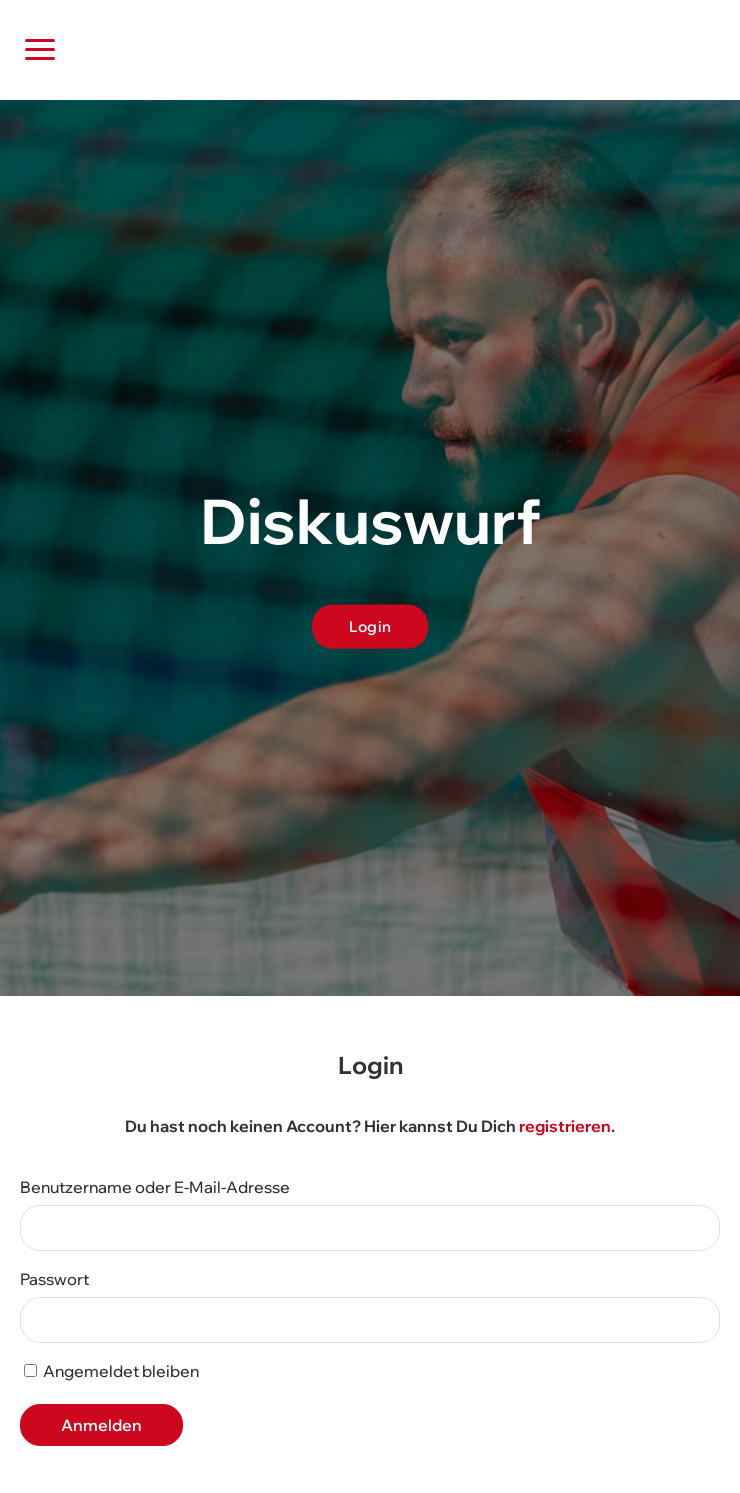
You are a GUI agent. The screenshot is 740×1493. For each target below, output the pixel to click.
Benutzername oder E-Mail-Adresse (155, 1187)
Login (370, 625)
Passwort (54, 1279)
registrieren (565, 1126)
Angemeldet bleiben (111, 1371)
